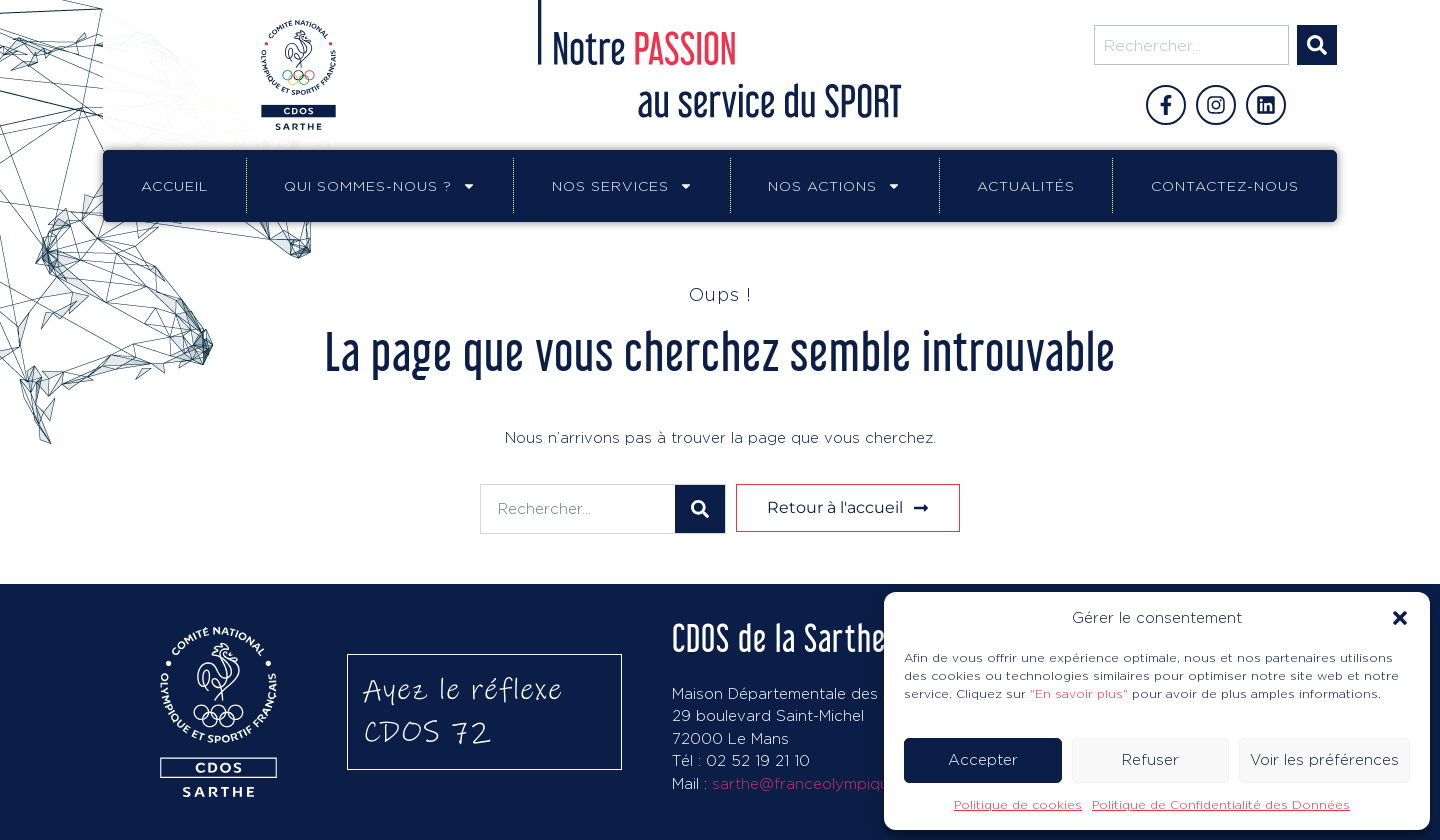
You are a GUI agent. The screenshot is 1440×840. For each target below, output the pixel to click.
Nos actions (834, 186)
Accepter (983, 759)
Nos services (622, 186)
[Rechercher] (1317, 45)
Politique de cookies (1018, 804)
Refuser (1150, 759)
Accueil (174, 185)
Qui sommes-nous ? (380, 186)
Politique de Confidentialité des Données (1221, 804)
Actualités (1026, 185)
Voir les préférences (1324, 759)
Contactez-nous (1225, 185)
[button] (1400, 618)
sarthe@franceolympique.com (822, 783)
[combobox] (1191, 45)
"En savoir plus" (1079, 693)
